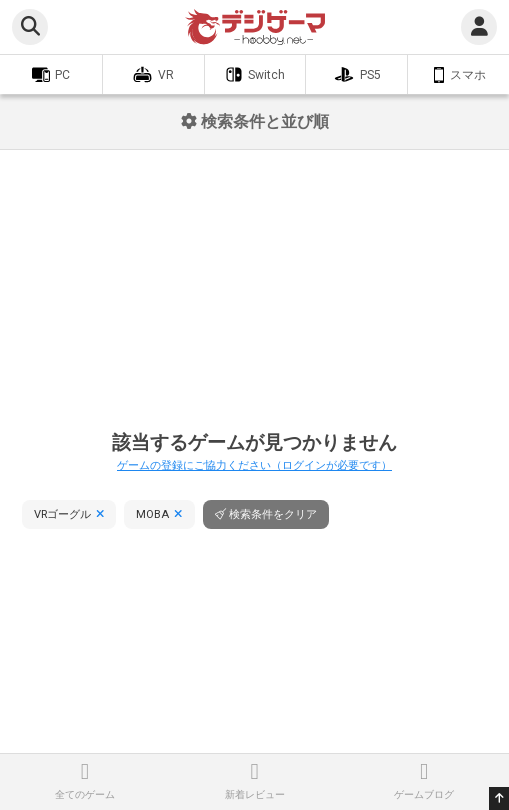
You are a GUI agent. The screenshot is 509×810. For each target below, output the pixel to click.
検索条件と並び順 (255, 121)
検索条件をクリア (273, 514)
